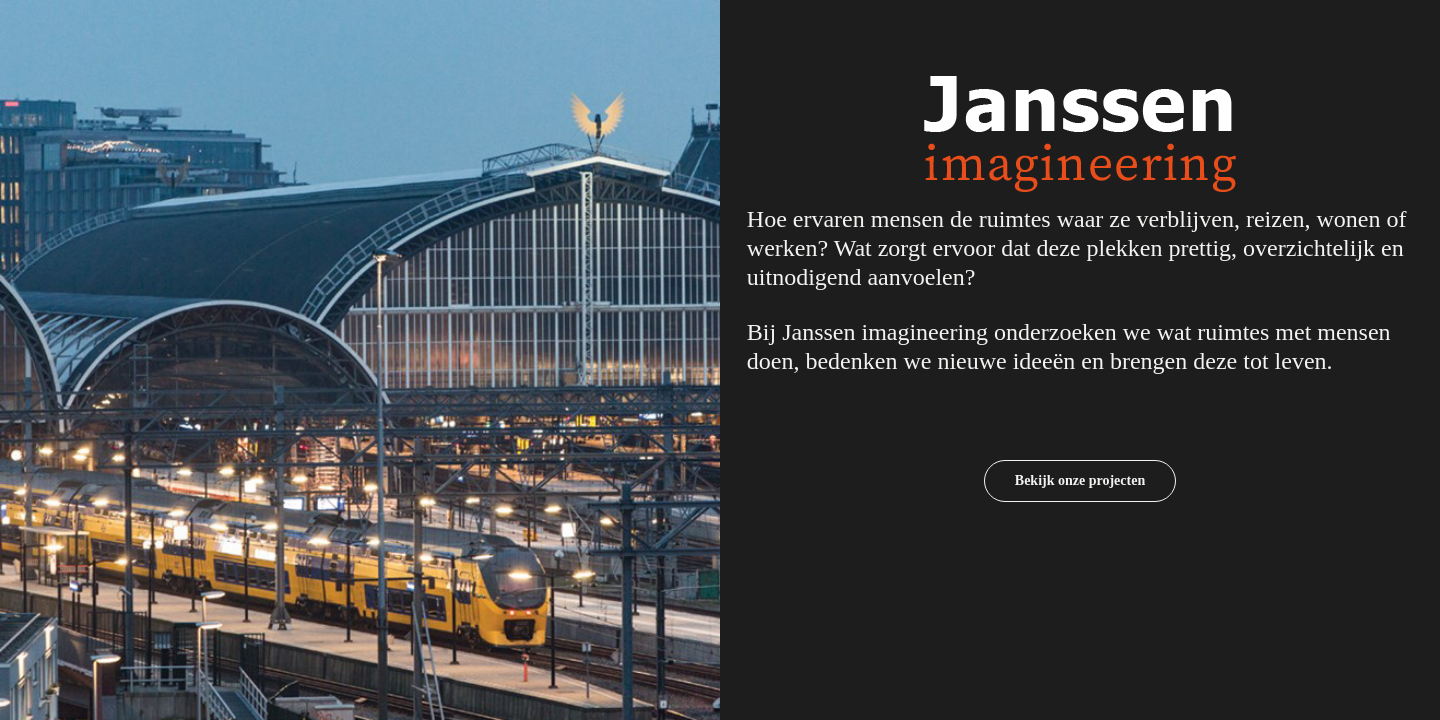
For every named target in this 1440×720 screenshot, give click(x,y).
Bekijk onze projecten (1080, 480)
